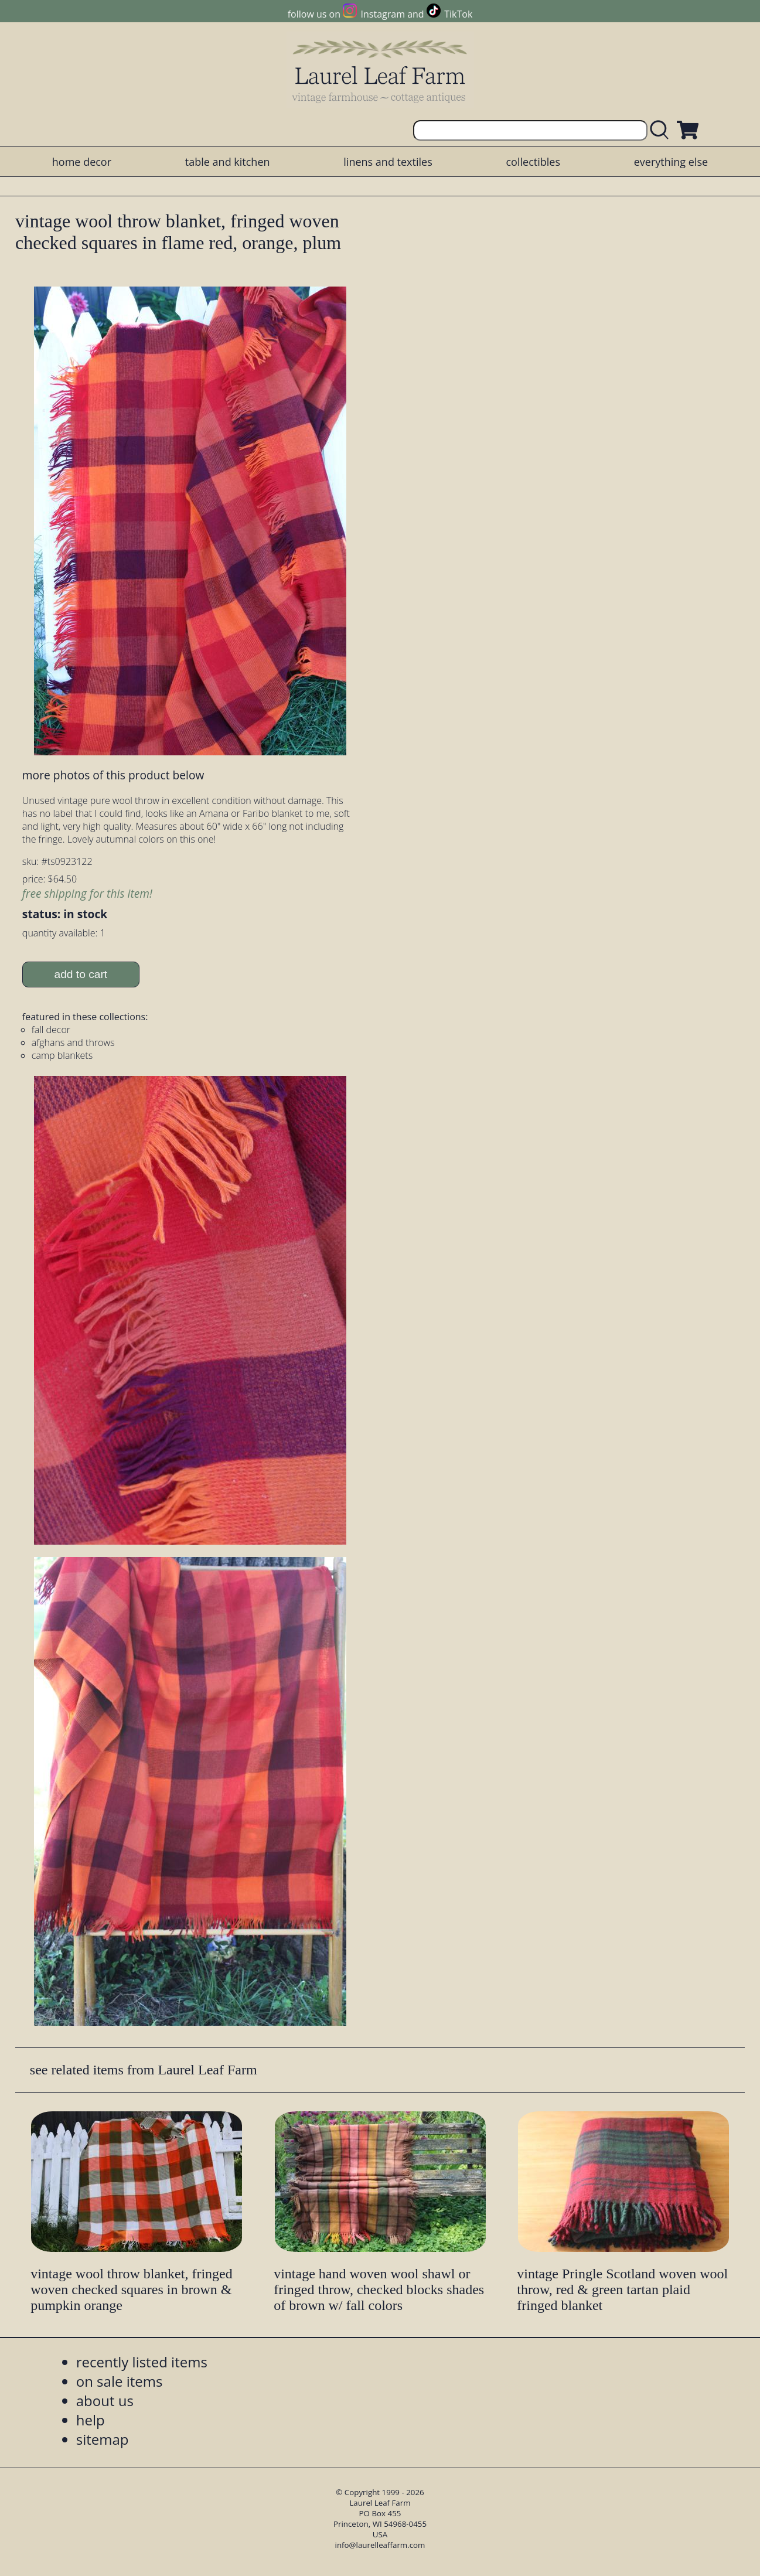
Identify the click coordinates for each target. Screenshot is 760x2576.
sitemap (102, 2439)
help (90, 2420)
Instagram (383, 14)
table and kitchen (227, 162)
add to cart (81, 974)
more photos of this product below (113, 775)
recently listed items (141, 2361)
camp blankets (62, 1055)
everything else (671, 162)
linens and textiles (387, 162)
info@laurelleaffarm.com (380, 2545)
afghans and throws (73, 1042)
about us (105, 2400)
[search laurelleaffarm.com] (662, 130)
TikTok (458, 14)
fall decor (51, 1029)
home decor (81, 162)
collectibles (533, 162)
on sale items (119, 2381)
